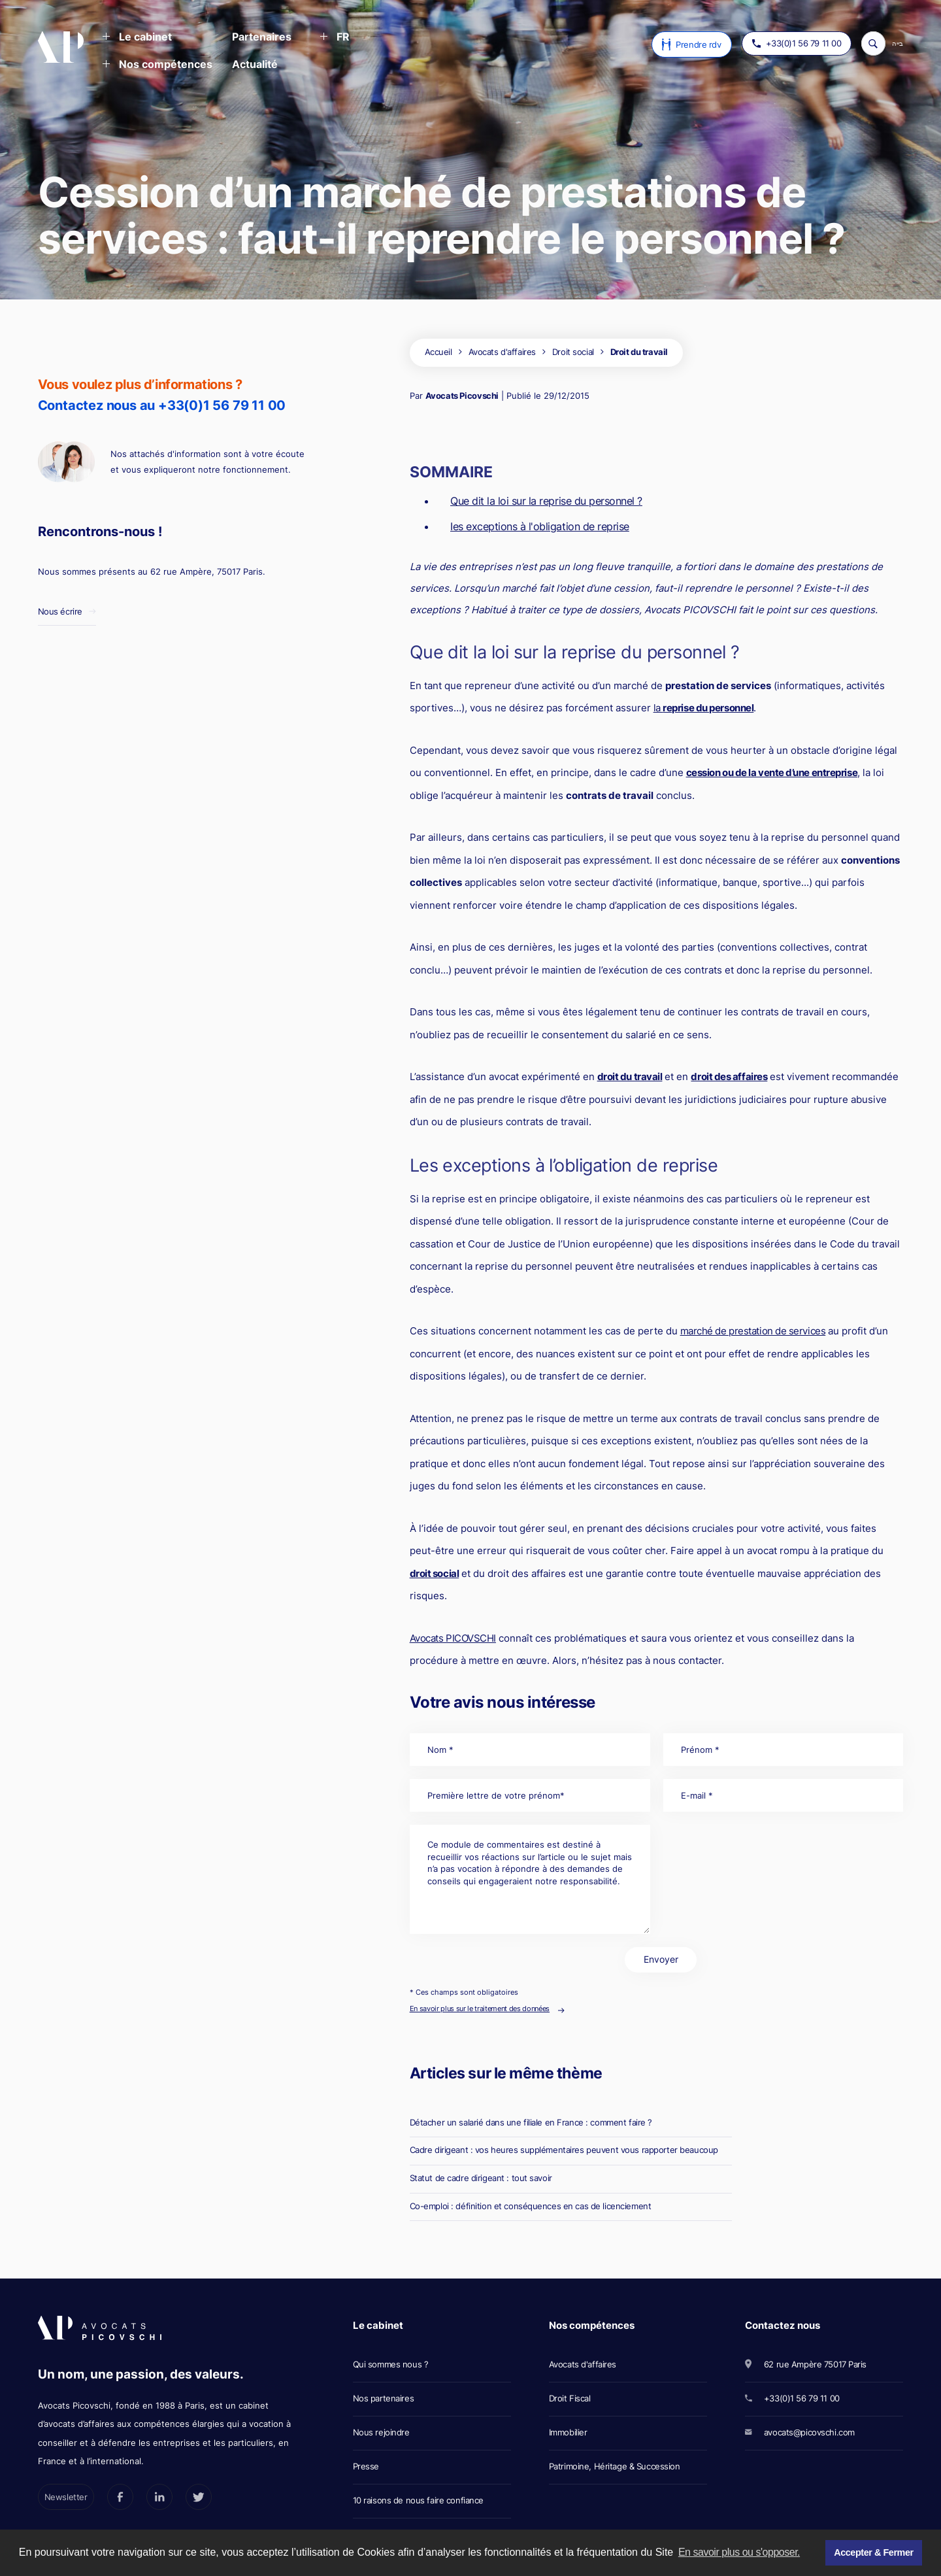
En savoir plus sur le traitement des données (480, 2008)
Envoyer (661, 1959)
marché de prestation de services (753, 1331)
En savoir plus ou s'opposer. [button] (739, 2552)
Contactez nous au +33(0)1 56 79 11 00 (162, 405)
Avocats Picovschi (462, 395)
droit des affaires (729, 1076)
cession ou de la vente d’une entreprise (771, 772)
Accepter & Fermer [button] (873, 2552)
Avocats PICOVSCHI (453, 1638)
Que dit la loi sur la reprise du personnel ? (546, 500)
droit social (434, 1573)
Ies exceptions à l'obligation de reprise (539, 526)
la (703, 708)
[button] (137, 38)
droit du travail (630, 1076)
